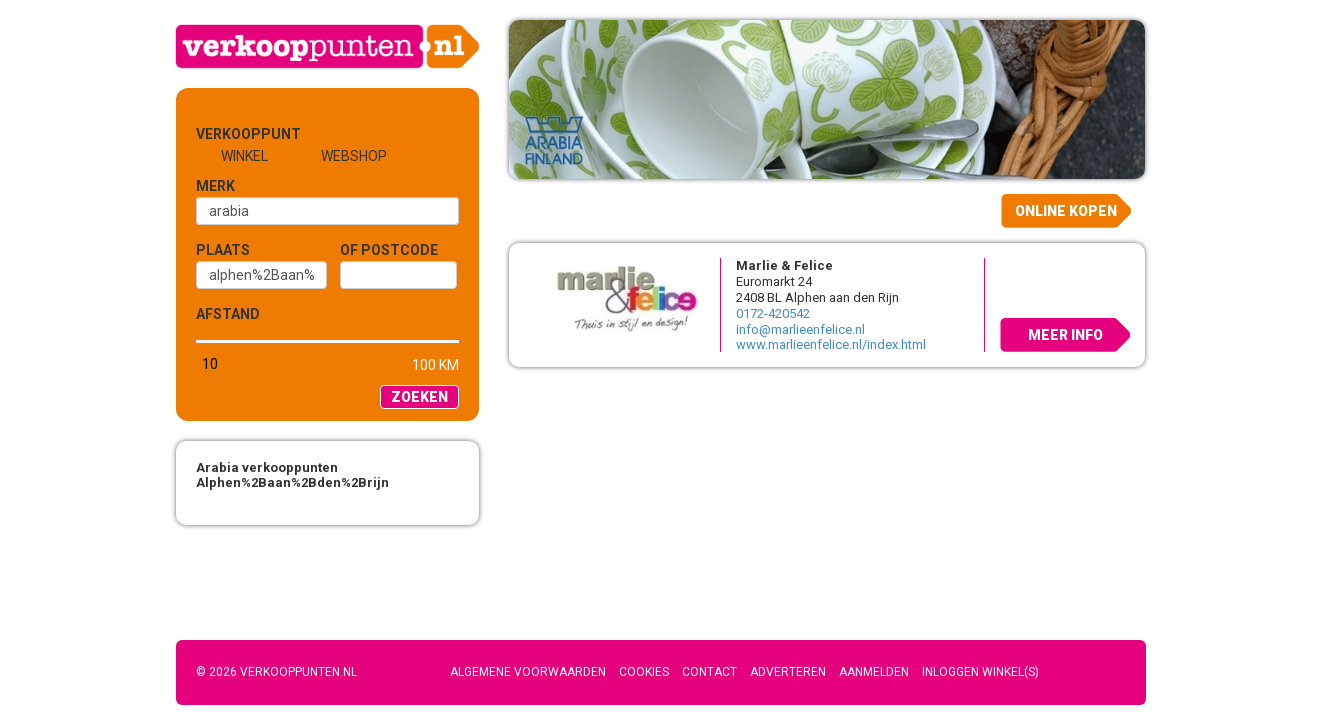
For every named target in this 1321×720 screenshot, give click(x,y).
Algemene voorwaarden (528, 672)
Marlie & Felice (784, 265)
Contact (709, 672)
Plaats (223, 250)
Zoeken (419, 397)
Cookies (644, 672)
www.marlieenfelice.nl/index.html (831, 344)
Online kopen (1066, 211)
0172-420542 (773, 313)
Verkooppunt (229, 134)
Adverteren (788, 672)
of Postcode (389, 250)
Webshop (354, 156)
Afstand (228, 314)
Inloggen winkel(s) (980, 672)
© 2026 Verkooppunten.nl (276, 672)
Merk (215, 186)
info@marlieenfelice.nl (800, 329)
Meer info (1065, 335)
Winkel (244, 156)
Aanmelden (874, 672)
